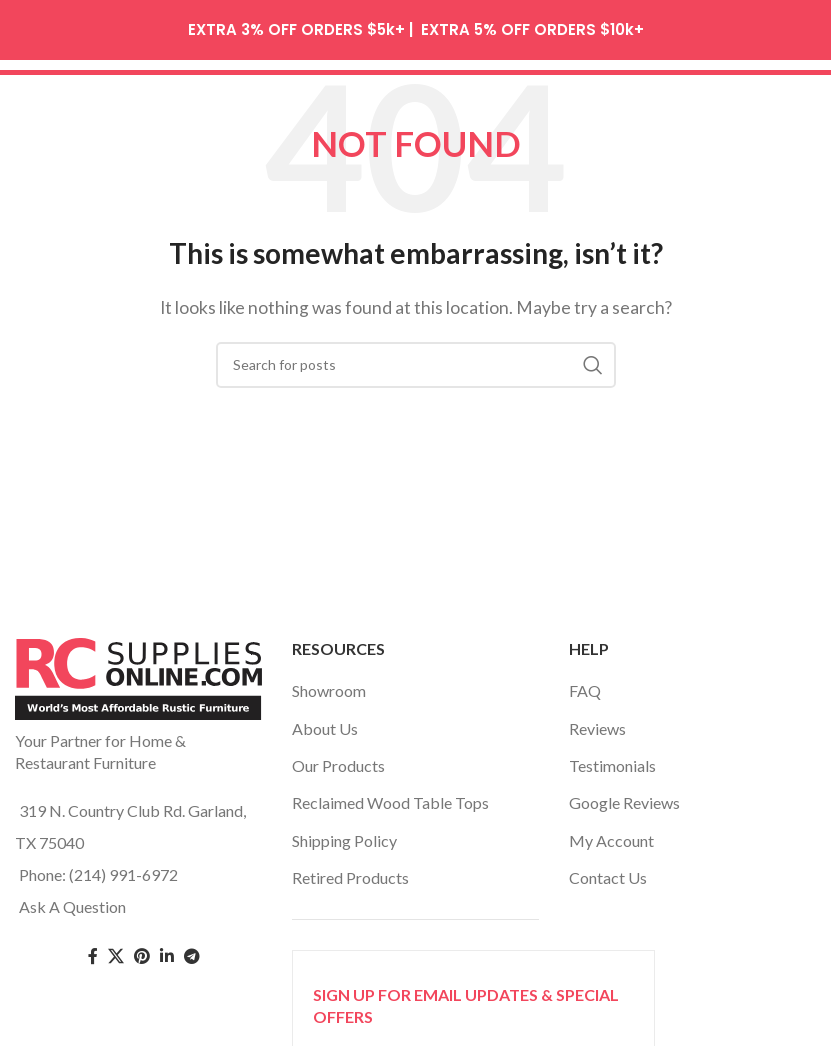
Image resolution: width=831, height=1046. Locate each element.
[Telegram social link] (192, 950)
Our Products (338, 758)
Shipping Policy (344, 833)
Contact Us (608, 871)
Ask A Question (72, 899)
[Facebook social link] (93, 950)
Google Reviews (624, 796)
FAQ (585, 684)
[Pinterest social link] (142, 950)
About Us (325, 721)
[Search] (416, 358)
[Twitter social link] (116, 950)
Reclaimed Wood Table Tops (390, 796)
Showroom (329, 684)
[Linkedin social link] (167, 950)
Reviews (597, 721)
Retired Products (350, 871)
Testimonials (612, 758)
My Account (611, 833)
